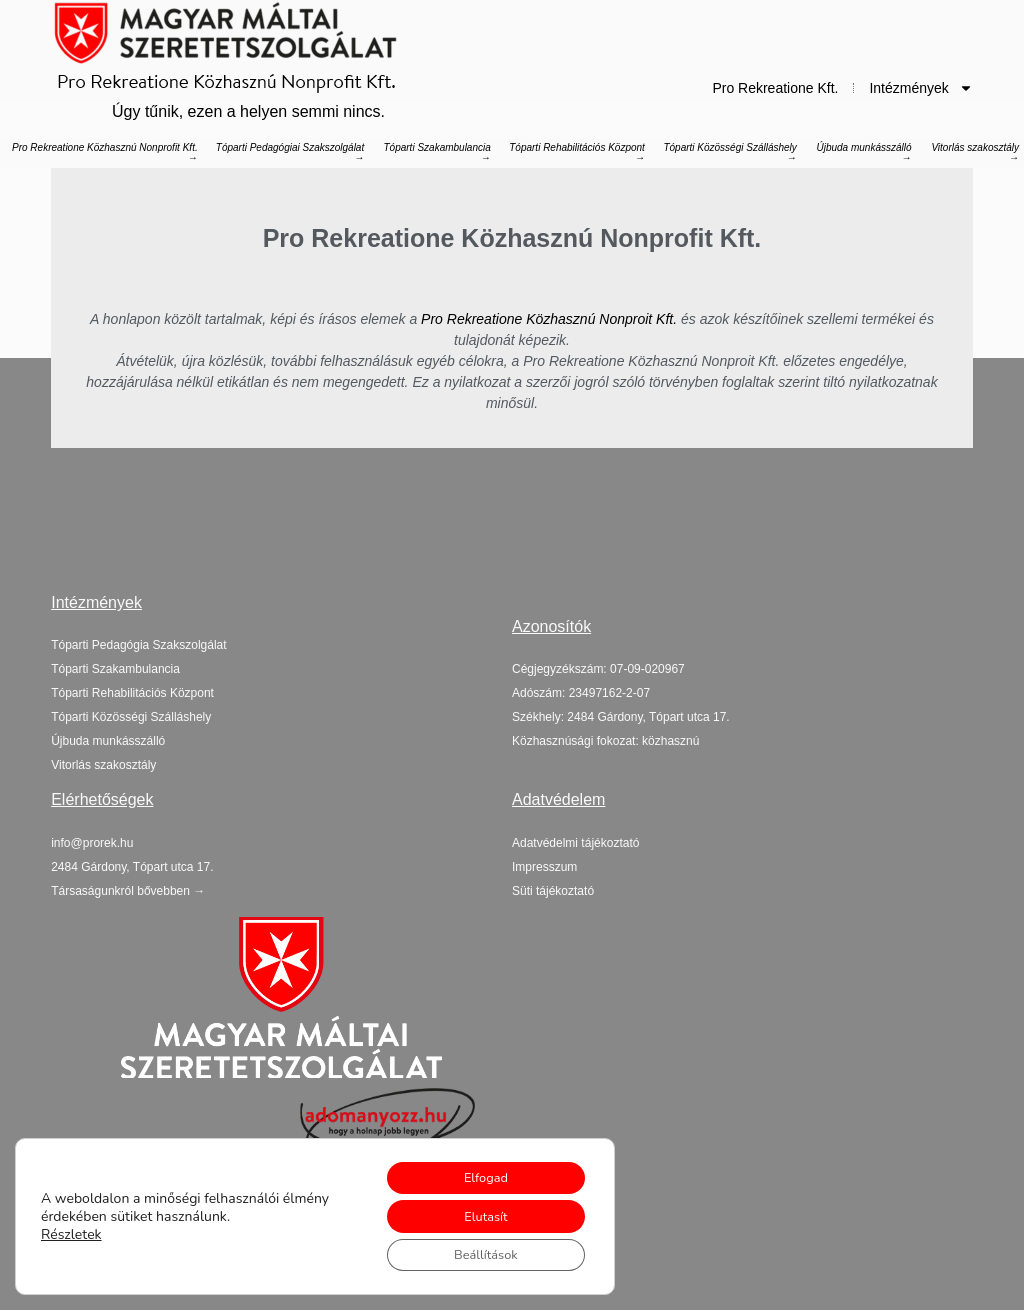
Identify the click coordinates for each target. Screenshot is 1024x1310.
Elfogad (477, 1168)
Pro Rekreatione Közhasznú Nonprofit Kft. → (105, 152)
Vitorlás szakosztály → (975, 152)
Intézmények (920, 88)
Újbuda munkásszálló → (863, 152)
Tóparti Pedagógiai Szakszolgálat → (290, 152)
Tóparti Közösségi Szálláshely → (729, 152)
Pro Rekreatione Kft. (775, 88)
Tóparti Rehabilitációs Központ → (577, 152)
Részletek (71, 1229)
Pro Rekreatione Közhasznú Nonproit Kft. (549, 319)
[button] (132, 867)
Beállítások (477, 1252)
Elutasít (476, 1210)
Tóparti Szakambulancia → (437, 152)
